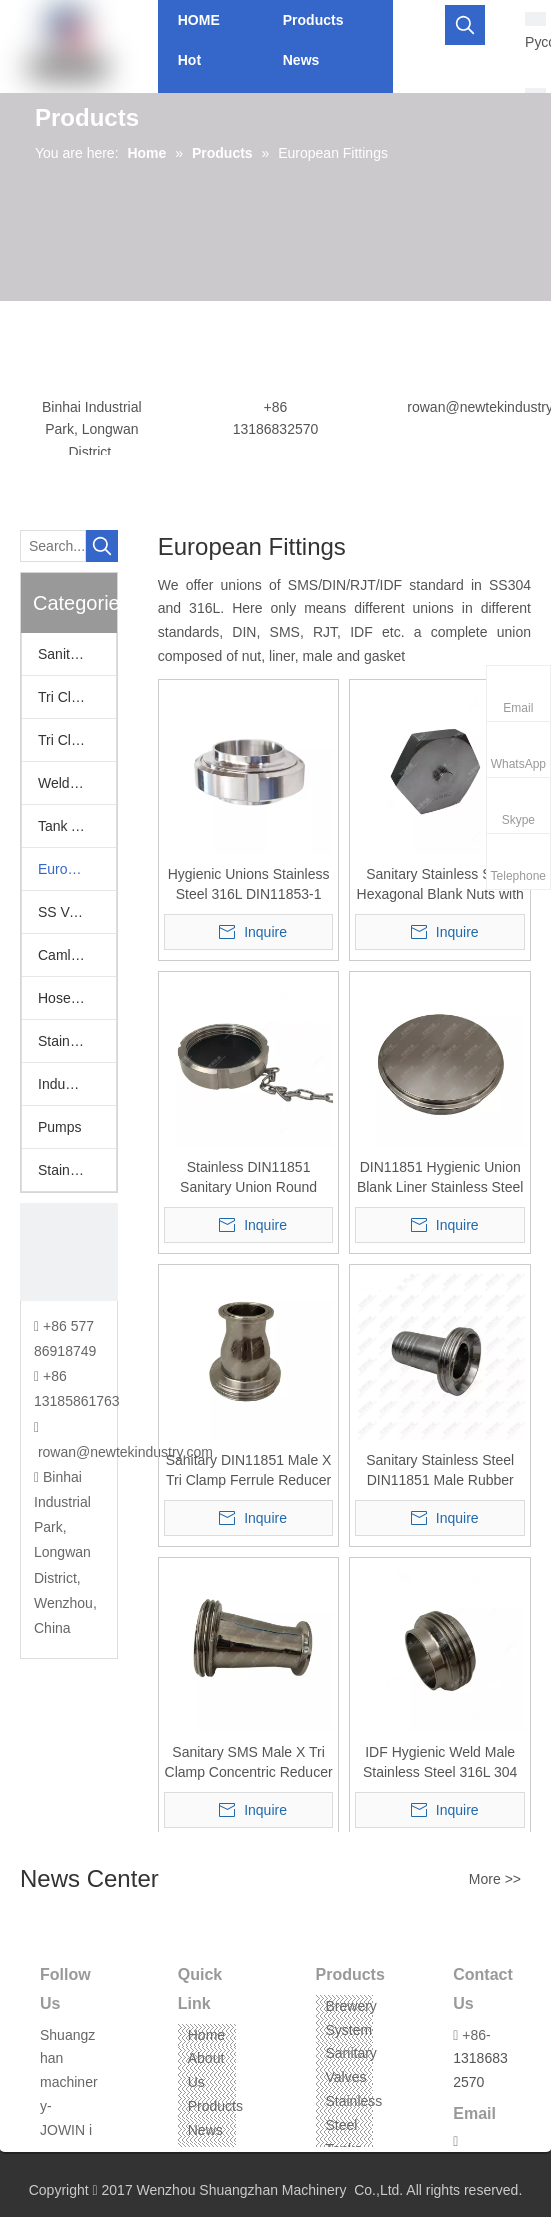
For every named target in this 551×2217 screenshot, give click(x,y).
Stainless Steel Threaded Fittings (77, 1170)
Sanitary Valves (77, 654)
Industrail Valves (77, 1084)
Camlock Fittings (77, 955)
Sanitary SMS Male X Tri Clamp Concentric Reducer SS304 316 (249, 1763)
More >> (495, 1879)
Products (215, 2106)
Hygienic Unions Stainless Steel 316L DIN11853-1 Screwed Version (249, 885)
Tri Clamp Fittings (77, 740)
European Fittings (77, 869)
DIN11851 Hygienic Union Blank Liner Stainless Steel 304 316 (440, 1178)
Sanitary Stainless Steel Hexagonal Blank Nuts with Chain (440, 885)
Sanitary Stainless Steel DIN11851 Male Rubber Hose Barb (440, 1471)
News (205, 2130)
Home (206, 2035)
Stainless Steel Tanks (354, 2125)
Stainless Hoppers (77, 1041)
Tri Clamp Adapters (77, 697)
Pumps (60, 1127)
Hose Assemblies (77, 998)
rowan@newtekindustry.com (125, 1452)
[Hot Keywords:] (465, 25)
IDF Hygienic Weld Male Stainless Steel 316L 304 (440, 1762)
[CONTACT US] (69, 1252)
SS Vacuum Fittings (77, 912)
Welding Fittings (77, 783)
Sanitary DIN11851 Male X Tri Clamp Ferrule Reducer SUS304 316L (249, 1471)
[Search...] (53, 546)
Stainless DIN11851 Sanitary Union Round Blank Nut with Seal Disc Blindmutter (248, 1178)
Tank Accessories (77, 826)
